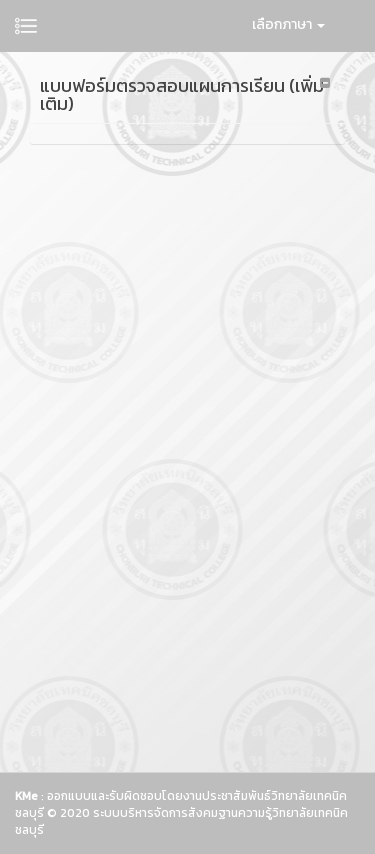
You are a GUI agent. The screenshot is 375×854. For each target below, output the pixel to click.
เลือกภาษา (288, 24)
